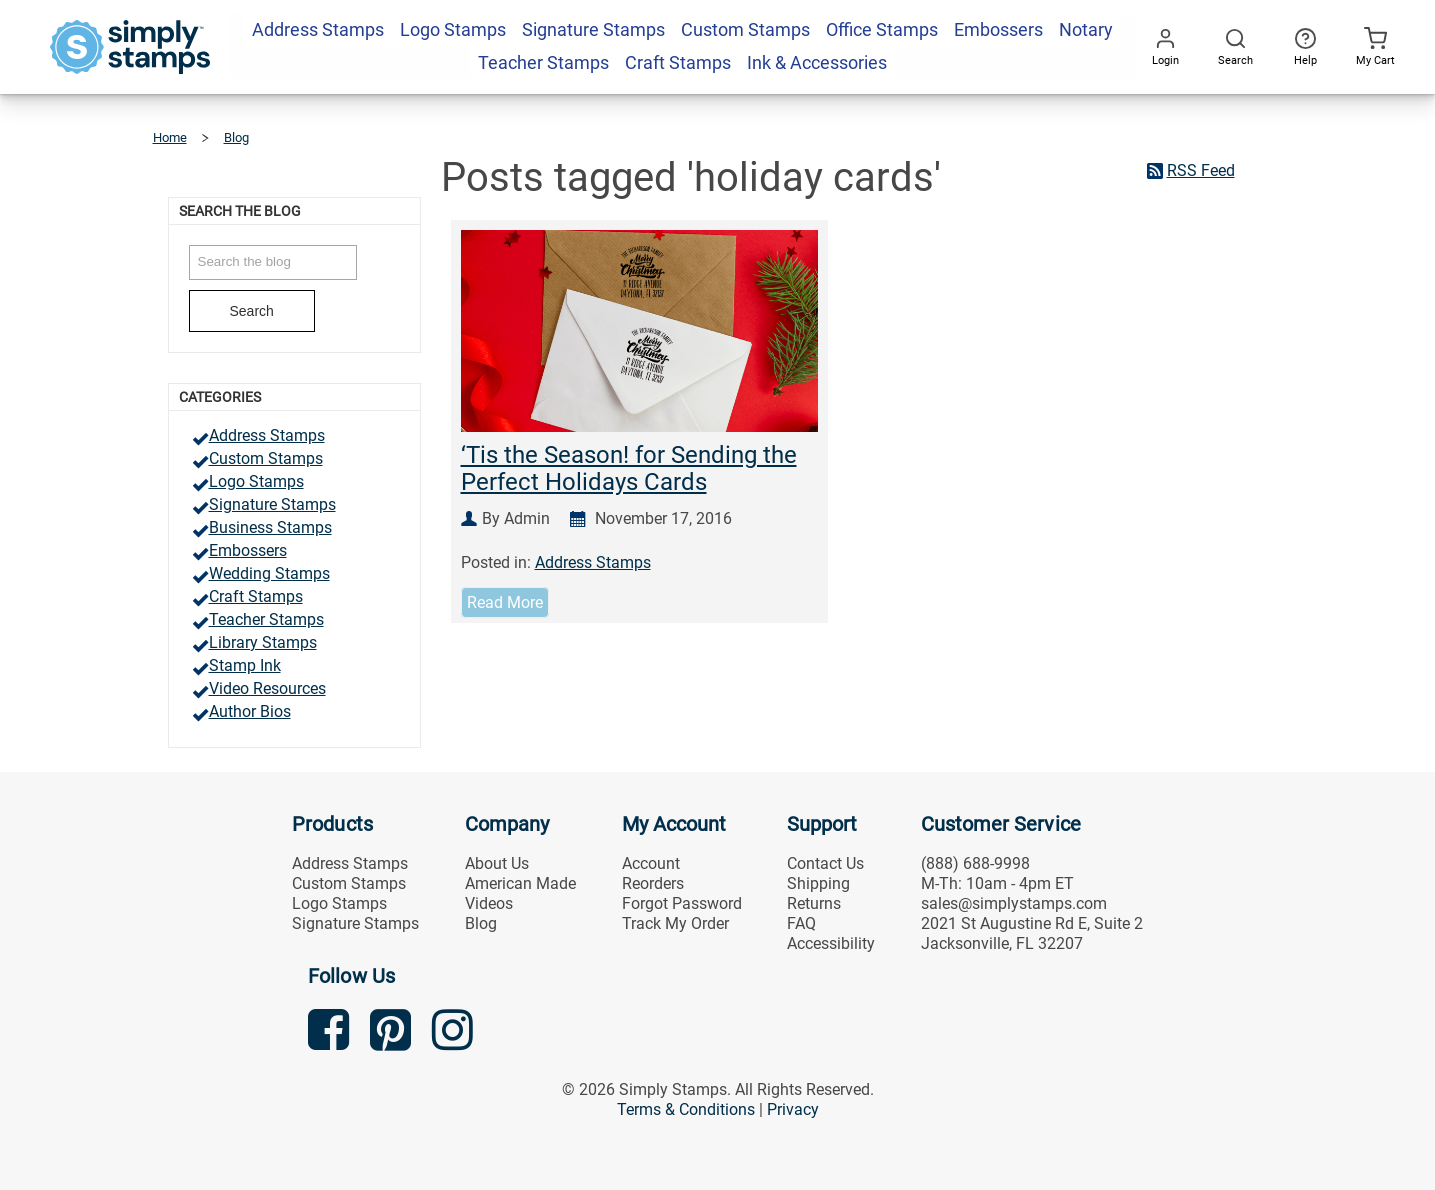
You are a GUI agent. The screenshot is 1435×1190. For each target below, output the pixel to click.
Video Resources (267, 688)
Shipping (818, 883)
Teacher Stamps (266, 619)
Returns (814, 903)
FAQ (801, 923)
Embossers (248, 550)
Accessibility (831, 943)
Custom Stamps (266, 458)
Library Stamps (263, 642)
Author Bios (250, 711)
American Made (520, 883)
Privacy (793, 1109)
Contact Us (825, 863)
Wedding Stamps (269, 573)
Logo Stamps (256, 481)
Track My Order (675, 923)
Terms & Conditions (686, 1109)
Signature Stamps (272, 504)
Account (651, 863)
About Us (497, 863)
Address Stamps (267, 435)
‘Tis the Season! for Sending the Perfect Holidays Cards (629, 468)
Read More (505, 602)
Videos (489, 903)
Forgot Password (682, 903)
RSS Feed (1201, 170)
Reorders (653, 883)
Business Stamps (270, 527)
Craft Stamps (256, 596)
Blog (481, 923)
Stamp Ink (245, 665)
